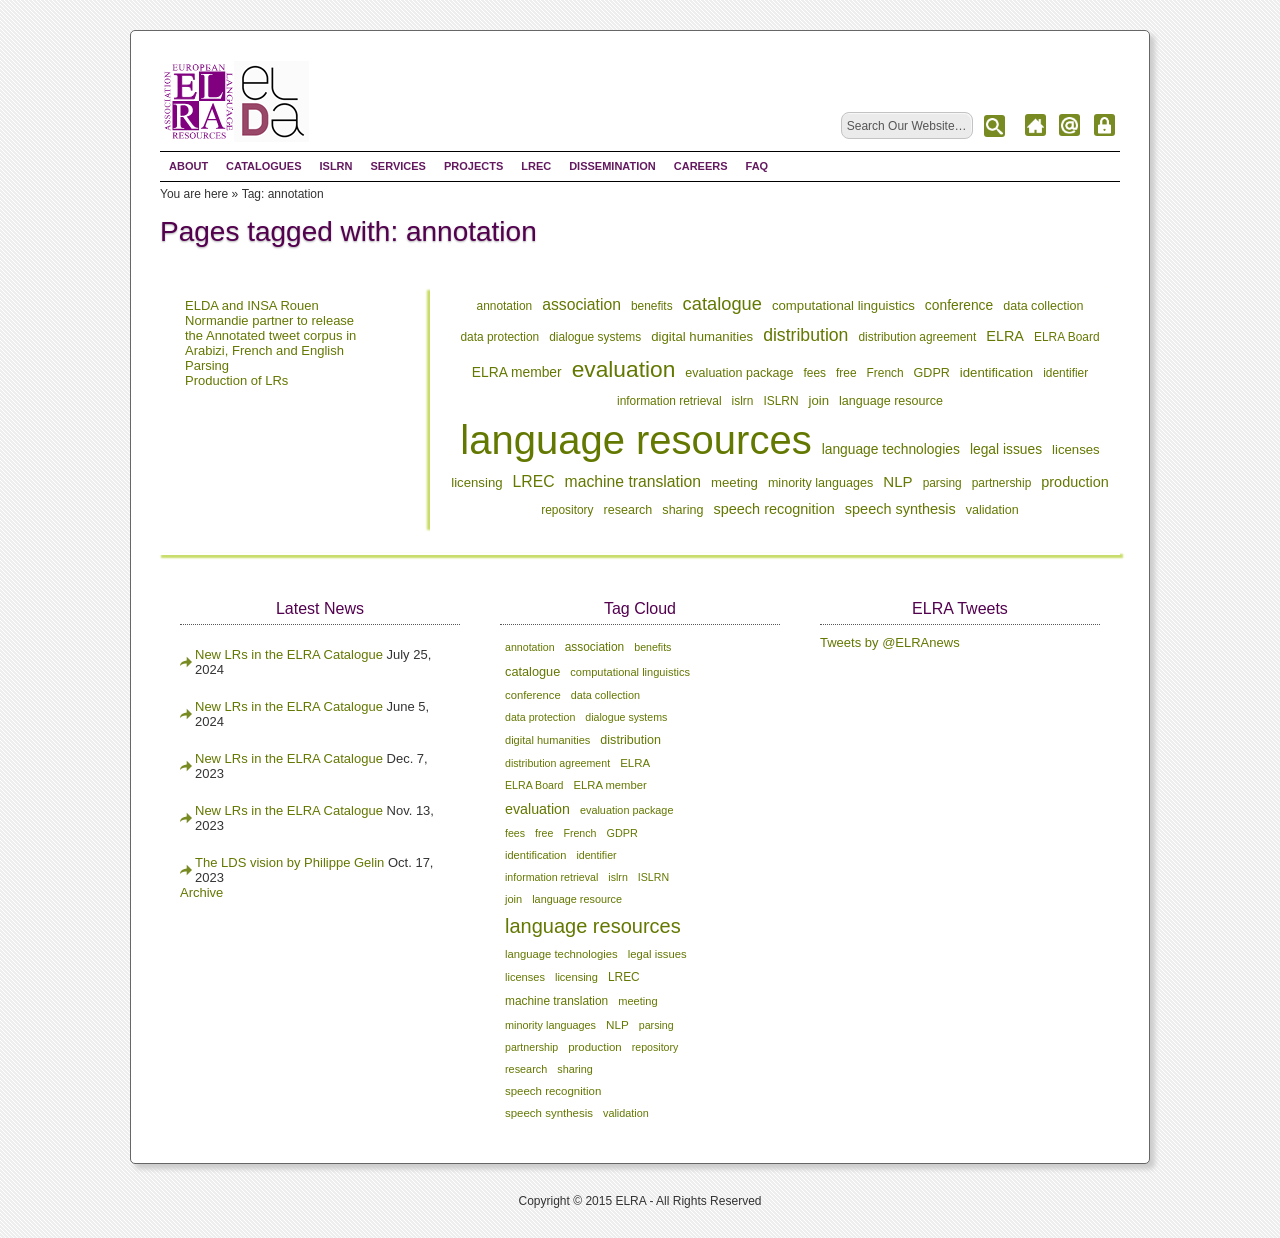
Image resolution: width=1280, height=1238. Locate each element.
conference (959, 305)
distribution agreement (917, 337)
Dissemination (612, 166)
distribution (805, 335)
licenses (1076, 449)
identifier (1065, 373)
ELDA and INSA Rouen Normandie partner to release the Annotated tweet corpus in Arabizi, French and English (270, 328)
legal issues (1006, 449)
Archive (201, 892)
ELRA (1005, 336)
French (885, 373)
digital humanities (702, 336)
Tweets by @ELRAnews (890, 642)
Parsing (207, 365)
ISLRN (335, 166)
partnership (1002, 483)
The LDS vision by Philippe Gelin (289, 862)
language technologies (891, 449)
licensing (476, 482)
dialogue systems (595, 337)
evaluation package (739, 373)
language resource (891, 401)
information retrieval (669, 401)
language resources (635, 440)
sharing (682, 510)
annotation (505, 306)
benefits (652, 306)
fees (815, 373)
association (581, 304)
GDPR (932, 373)
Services (397, 166)
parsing (942, 483)
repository (567, 510)
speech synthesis (900, 509)
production (1075, 482)
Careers (701, 166)
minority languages (820, 483)
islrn (743, 401)
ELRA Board (1067, 337)
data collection (1043, 306)
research (628, 510)
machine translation (633, 481)
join (819, 400)
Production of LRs (236, 380)
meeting (734, 482)
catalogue (722, 303)
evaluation (624, 369)
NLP (897, 481)
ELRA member (517, 372)
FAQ (757, 166)
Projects (473, 166)
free (846, 373)
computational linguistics (843, 305)
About (188, 166)
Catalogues (263, 166)
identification (996, 372)
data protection (499, 337)
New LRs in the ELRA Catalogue (291, 654)
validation (992, 510)
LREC (536, 166)
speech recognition (774, 509)
